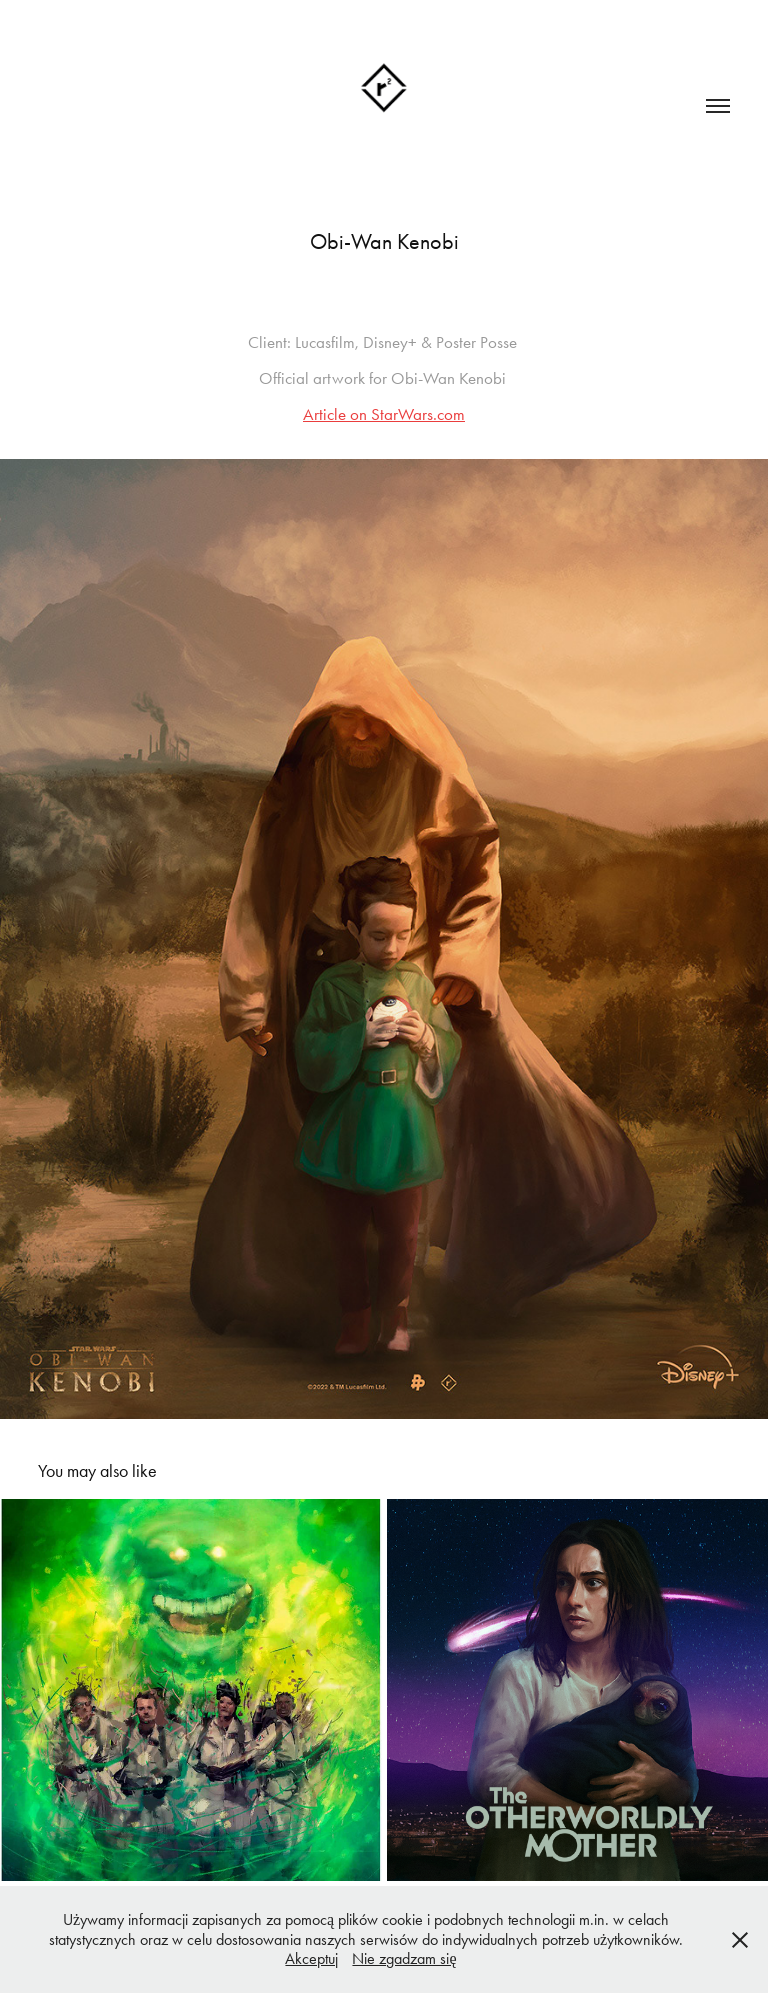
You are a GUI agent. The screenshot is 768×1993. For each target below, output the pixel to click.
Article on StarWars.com (384, 414)
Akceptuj (311, 1958)
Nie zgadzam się (404, 1958)
